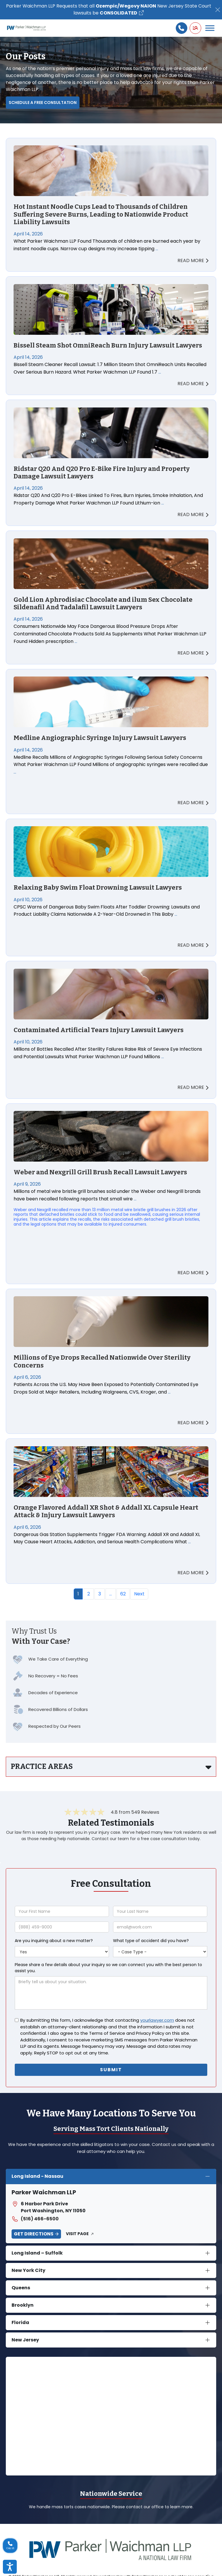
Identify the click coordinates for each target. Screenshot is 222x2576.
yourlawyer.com (157, 2020)
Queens (21, 2287)
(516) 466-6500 (35, 2218)
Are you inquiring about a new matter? (54, 1941)
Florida (20, 2322)
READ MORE (192, 260)
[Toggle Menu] (209, 28)
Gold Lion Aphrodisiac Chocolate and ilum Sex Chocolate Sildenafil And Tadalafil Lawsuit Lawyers (103, 603)
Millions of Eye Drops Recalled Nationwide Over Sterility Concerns (102, 1361)
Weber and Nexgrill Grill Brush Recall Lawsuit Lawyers (100, 1172)
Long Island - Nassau (37, 2176)
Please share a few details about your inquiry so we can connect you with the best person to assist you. (108, 1968)
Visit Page (77, 2234)
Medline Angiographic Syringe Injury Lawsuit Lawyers (100, 738)
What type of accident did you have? (151, 1941)
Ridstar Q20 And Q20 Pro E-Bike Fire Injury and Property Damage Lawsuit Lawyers (102, 472)
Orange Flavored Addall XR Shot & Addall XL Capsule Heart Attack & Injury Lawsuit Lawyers (106, 1511)
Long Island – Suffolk (37, 2253)
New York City (28, 2270)
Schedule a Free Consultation (43, 102)
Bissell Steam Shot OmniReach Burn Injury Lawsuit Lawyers (108, 345)
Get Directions (33, 2234)
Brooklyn (23, 2305)
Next (139, 1593)
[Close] (217, 10)
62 (123, 1593)
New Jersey (25, 2340)
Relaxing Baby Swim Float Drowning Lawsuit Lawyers (98, 887)
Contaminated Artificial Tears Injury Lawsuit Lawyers (99, 1030)
